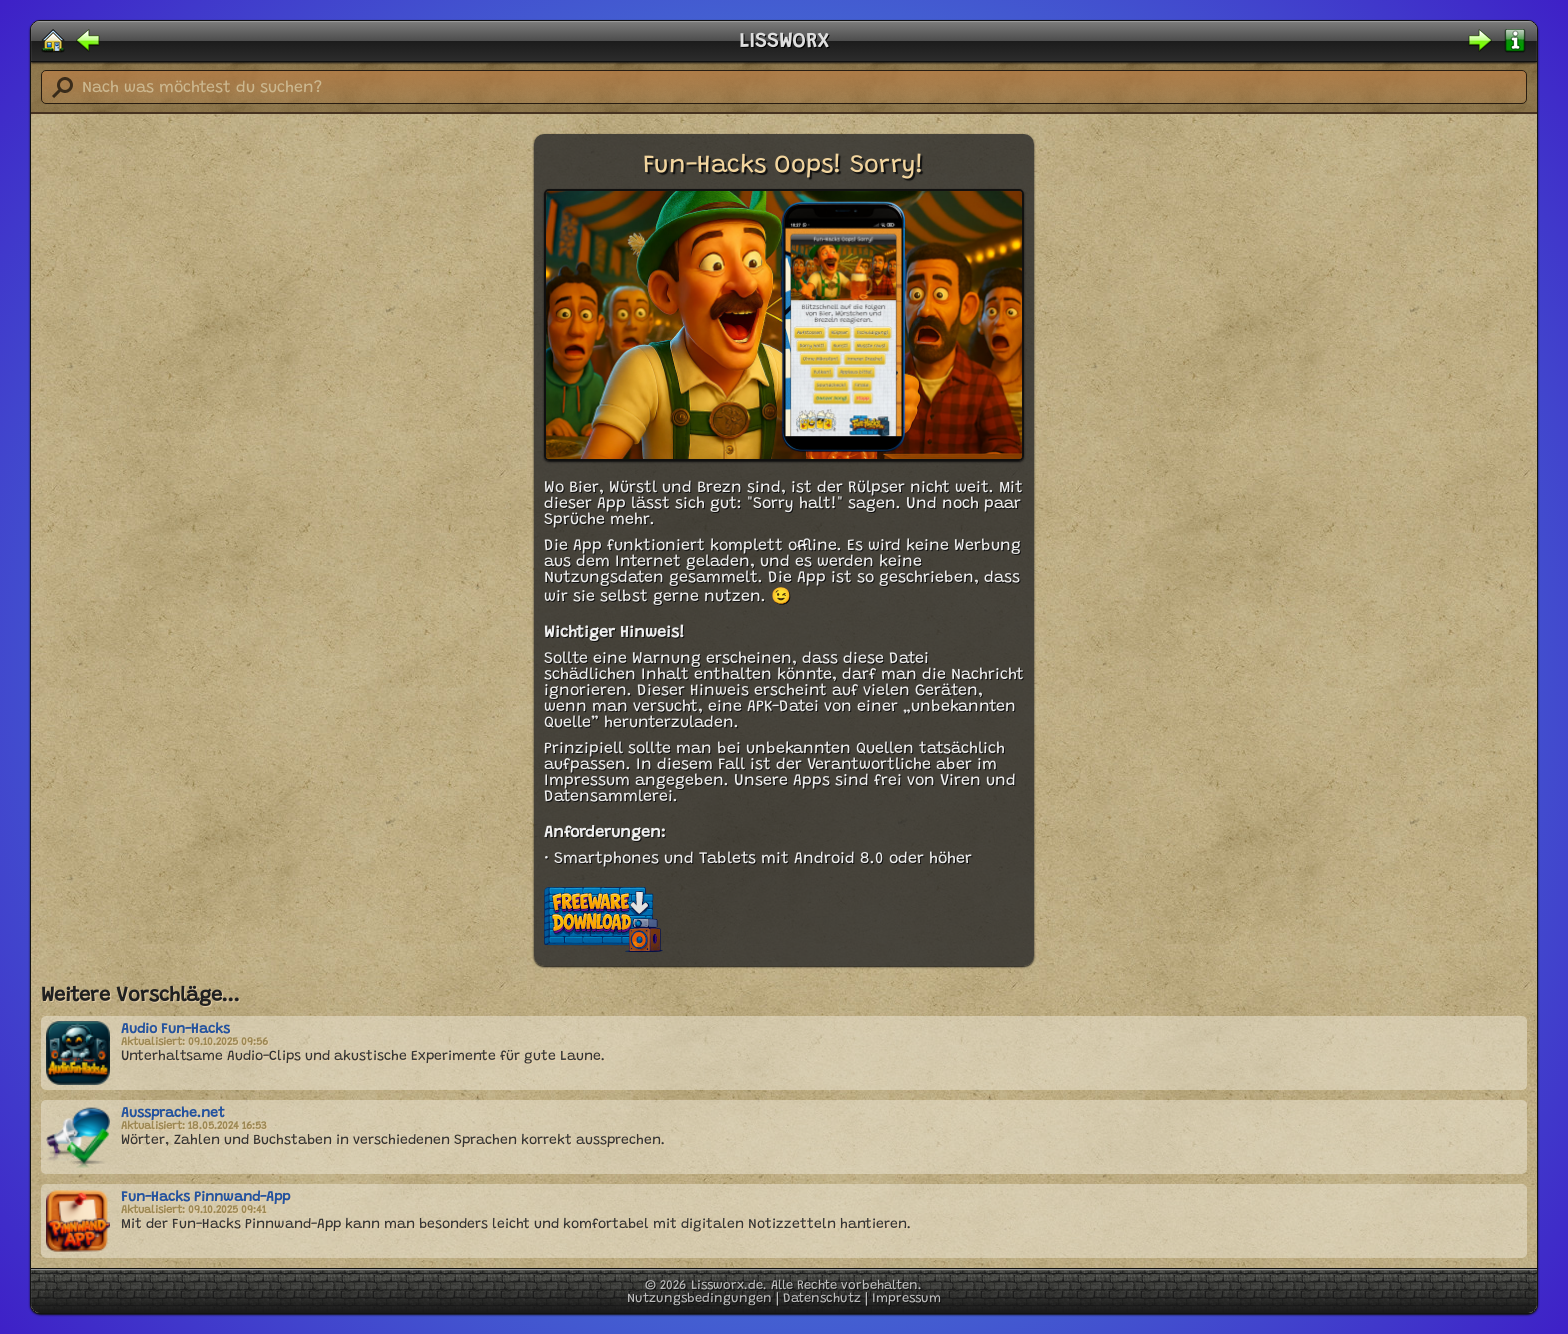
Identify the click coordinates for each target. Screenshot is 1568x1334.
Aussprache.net (173, 1114)
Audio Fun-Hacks (175, 1030)
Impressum (906, 1298)
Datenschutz (822, 1298)
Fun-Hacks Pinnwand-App (205, 1198)
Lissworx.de (727, 1285)
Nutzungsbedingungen (699, 1298)
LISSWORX (784, 42)
